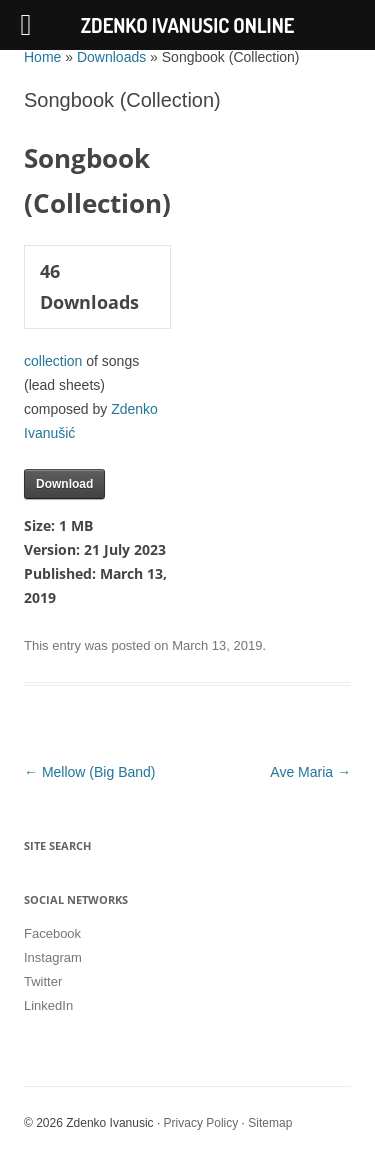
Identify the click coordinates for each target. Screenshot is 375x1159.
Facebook (52, 933)
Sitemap (270, 1123)
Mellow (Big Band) (90, 772)
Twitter (43, 981)
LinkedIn (48, 1005)
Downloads (111, 57)
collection (53, 361)
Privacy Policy (201, 1123)
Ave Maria (310, 772)
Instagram (53, 957)
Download (64, 484)
